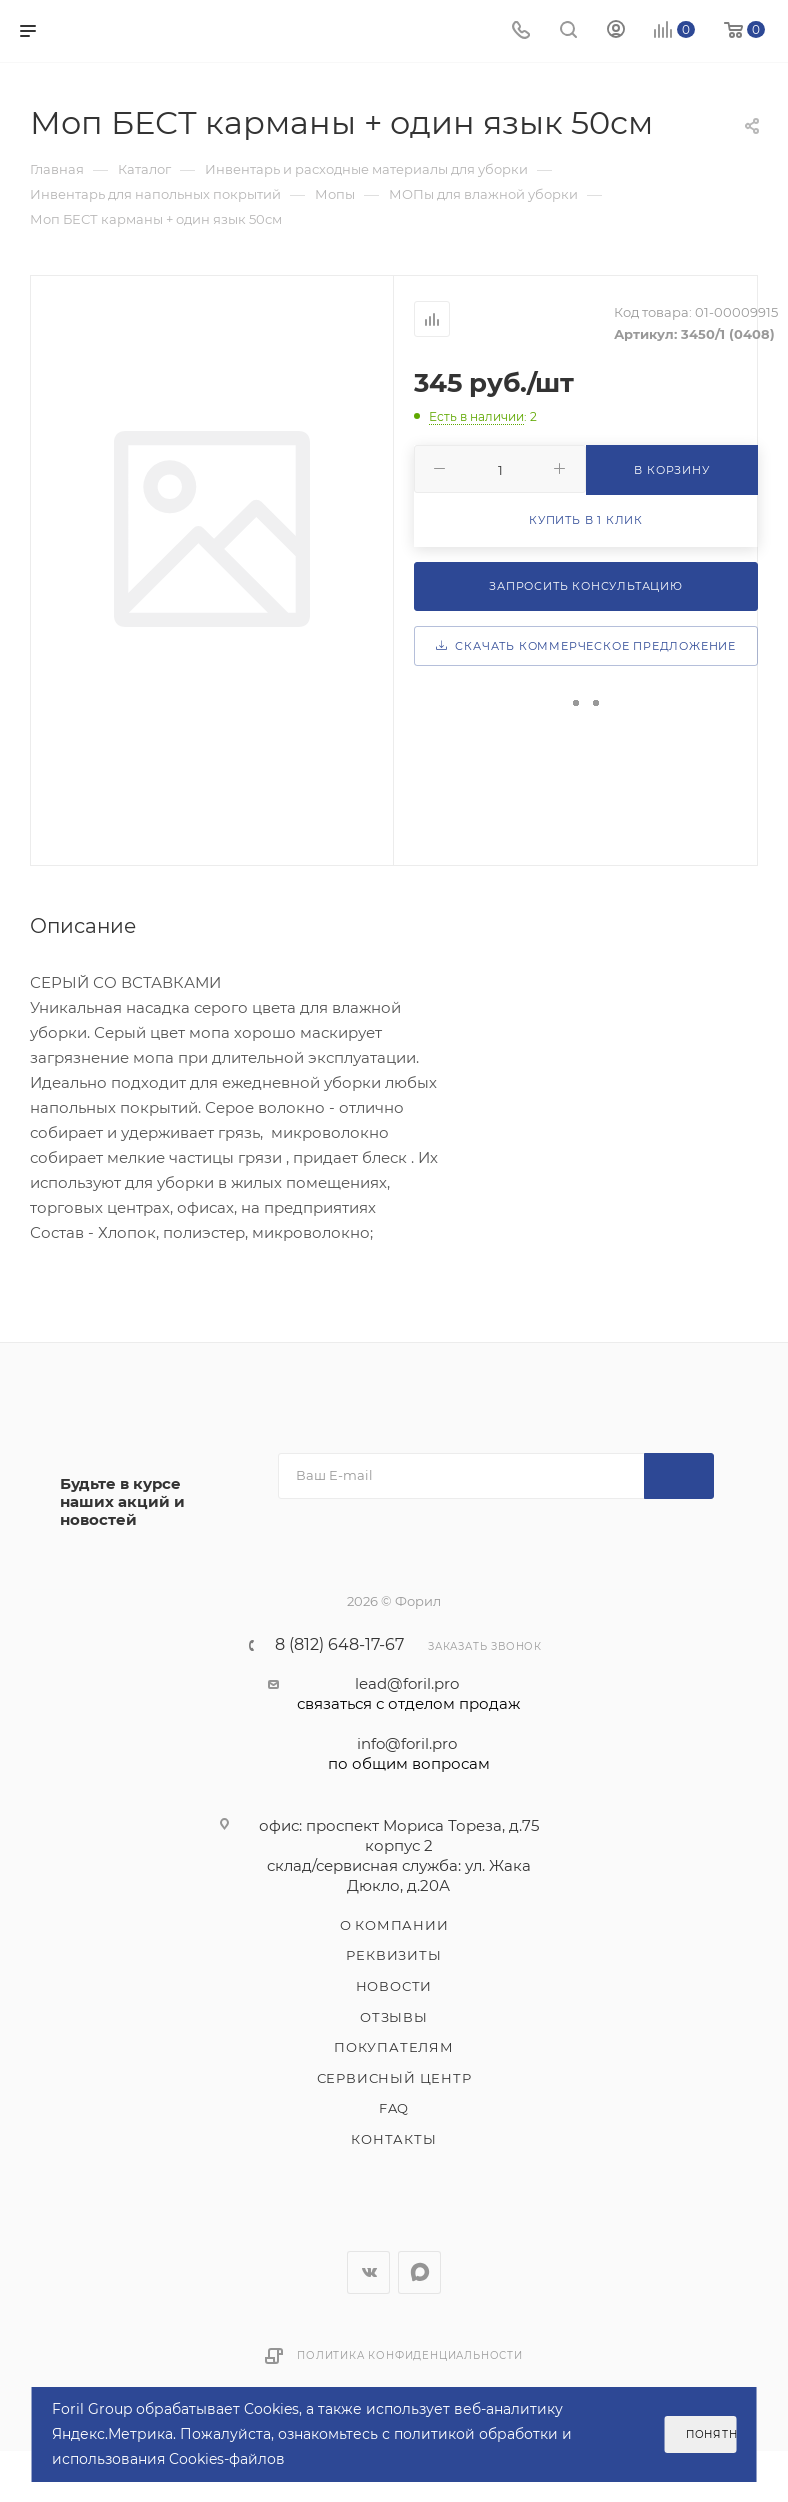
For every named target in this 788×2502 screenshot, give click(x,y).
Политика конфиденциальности (410, 2355)
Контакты (393, 2139)
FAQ (394, 2108)
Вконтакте (368, 2272)
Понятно (711, 2434)
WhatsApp (419, 2272)
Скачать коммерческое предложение (586, 646)
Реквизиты (393, 1955)
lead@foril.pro (408, 1694)
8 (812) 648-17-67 (339, 1645)
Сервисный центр (394, 2078)
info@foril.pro (408, 1754)
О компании (394, 1925)
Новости (394, 1986)
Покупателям (394, 2047)
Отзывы (394, 2017)
